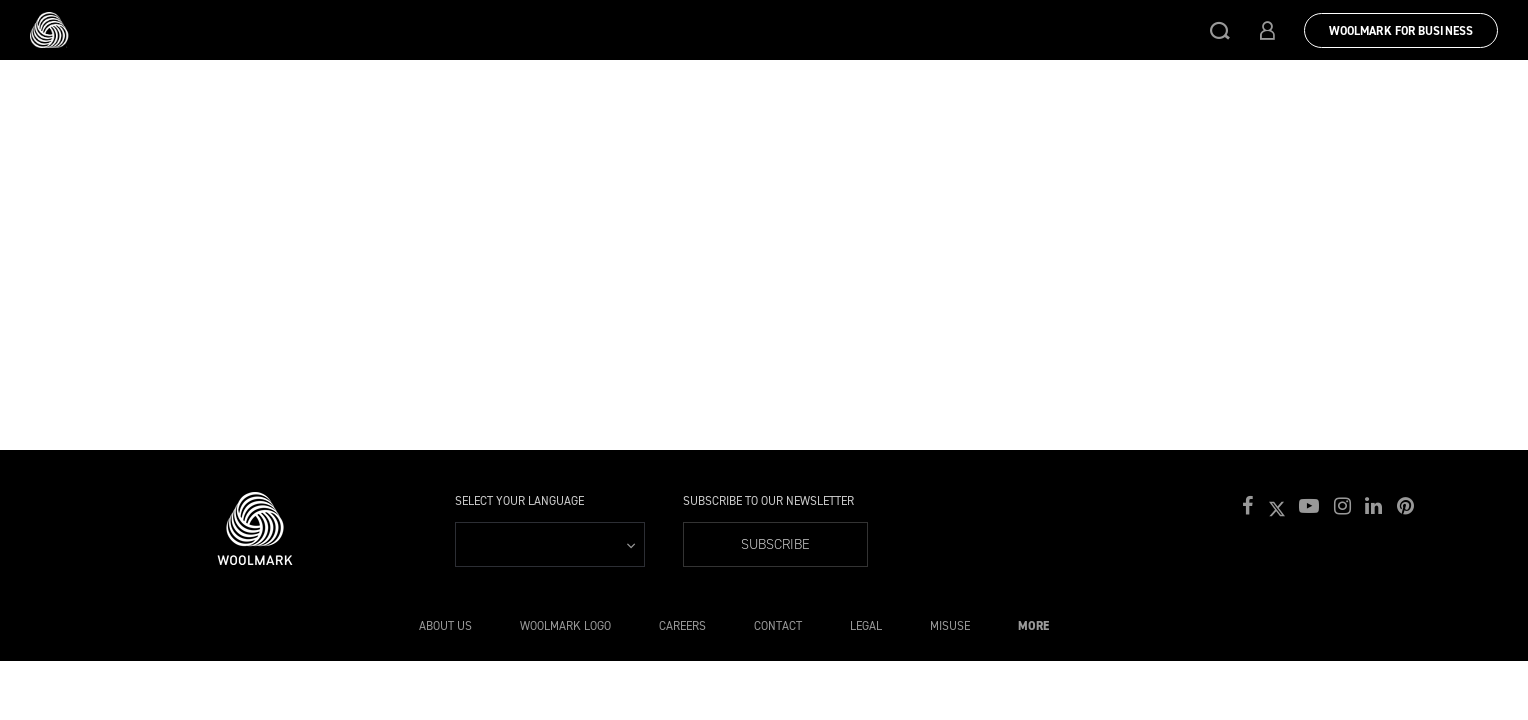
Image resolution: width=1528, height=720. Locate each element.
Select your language (519, 501)
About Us (445, 626)
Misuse (950, 626)
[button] (1220, 30)
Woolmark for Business (1401, 31)
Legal (866, 626)
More (1033, 626)
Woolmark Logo (565, 626)
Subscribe (775, 544)
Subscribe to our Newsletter (768, 501)
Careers (682, 626)
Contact (778, 626)
